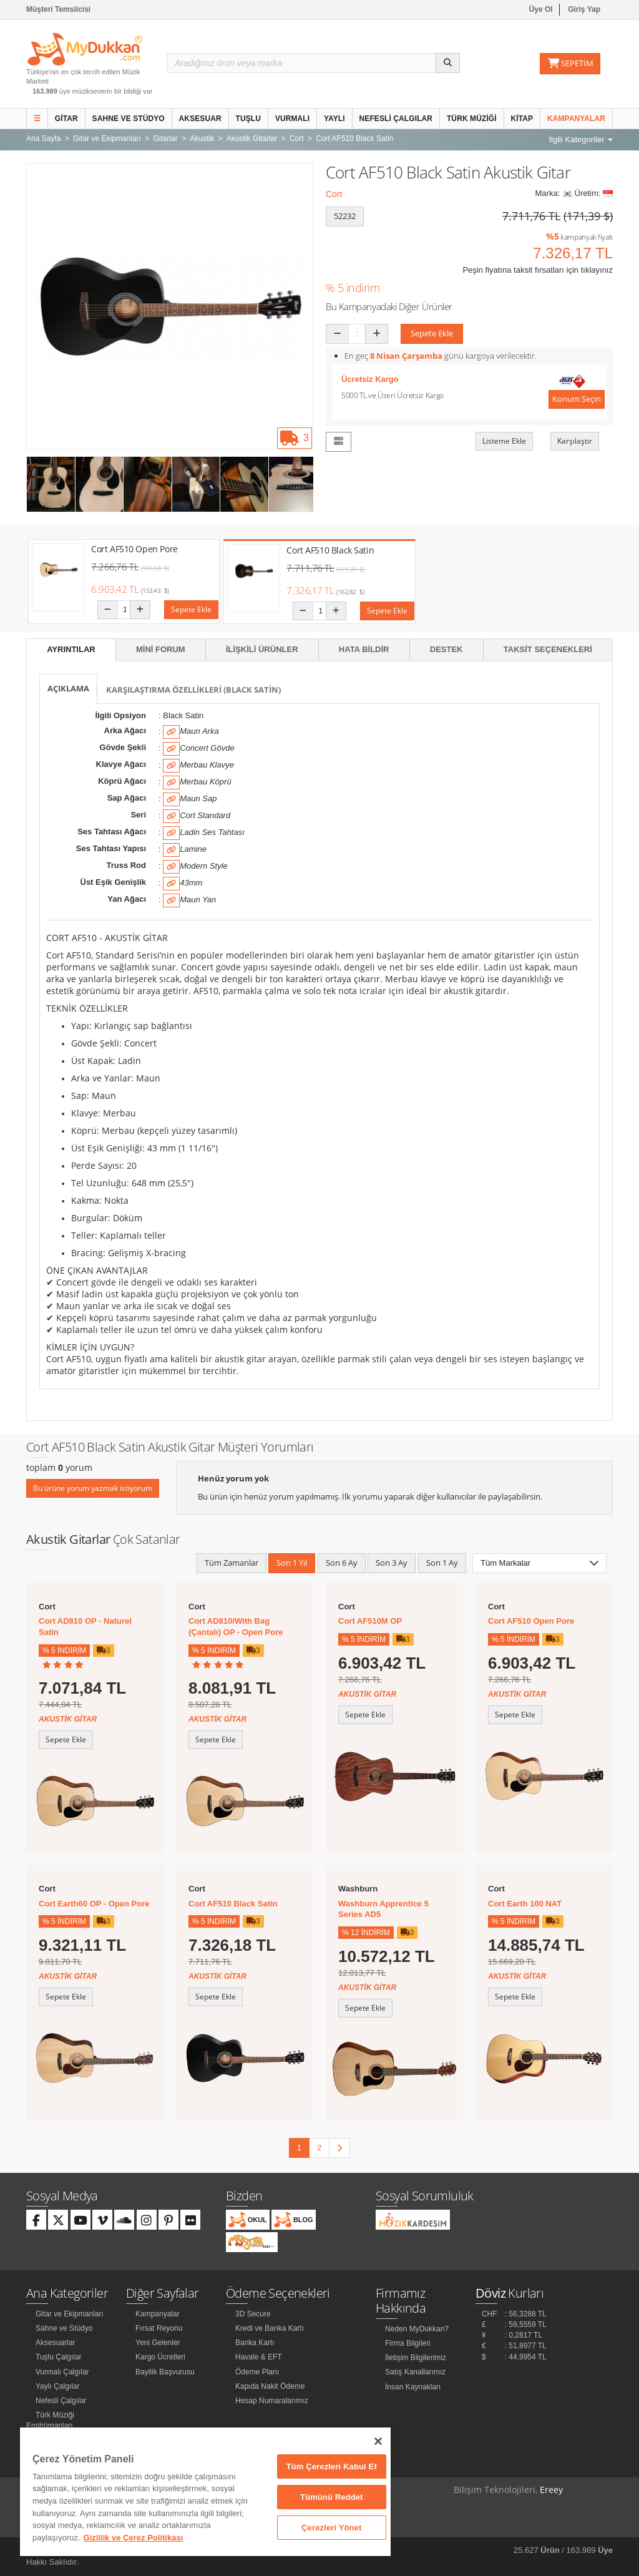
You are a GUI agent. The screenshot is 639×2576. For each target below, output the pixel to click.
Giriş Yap (584, 9)
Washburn (358, 1888)
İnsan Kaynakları (413, 2387)
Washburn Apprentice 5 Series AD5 (383, 1909)
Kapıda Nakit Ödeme (270, 2386)
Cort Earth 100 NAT (525, 1903)
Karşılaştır (574, 441)
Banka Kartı (255, 2342)
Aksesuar (200, 118)
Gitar (66, 118)
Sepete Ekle (432, 333)
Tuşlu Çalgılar (59, 2357)
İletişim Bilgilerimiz (415, 2357)
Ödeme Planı (257, 2372)
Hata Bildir (364, 649)
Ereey (551, 2490)
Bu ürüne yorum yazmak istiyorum (92, 1488)
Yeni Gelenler (157, 2342)
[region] (205, 2491)
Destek (446, 649)
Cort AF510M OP (370, 1621)
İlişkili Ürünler (262, 649)
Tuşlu (248, 118)
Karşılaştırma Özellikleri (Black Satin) (193, 689)
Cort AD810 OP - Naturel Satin (85, 1626)
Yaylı (334, 118)
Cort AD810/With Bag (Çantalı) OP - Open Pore (235, 1626)
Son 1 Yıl (291, 1562)
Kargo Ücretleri (160, 2357)
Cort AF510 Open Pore (134, 549)
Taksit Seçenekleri (548, 649)
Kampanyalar (576, 118)
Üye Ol (541, 9)
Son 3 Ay (391, 1562)
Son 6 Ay (342, 1562)
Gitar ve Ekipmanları (70, 2314)
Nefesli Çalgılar (396, 118)
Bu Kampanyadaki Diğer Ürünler (389, 306)
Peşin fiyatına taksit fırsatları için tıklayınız (537, 270)
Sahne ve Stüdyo (128, 118)
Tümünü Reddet (331, 2497)
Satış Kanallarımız (415, 2372)
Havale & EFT (258, 2357)
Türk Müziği (472, 118)
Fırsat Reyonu (158, 2328)
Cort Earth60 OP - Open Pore (94, 1903)
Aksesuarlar (55, 2342)
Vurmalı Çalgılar (62, 2372)
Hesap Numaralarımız (271, 2400)
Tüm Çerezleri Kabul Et (331, 2466)
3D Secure (253, 2314)
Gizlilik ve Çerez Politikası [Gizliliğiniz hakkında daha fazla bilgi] (133, 2537)
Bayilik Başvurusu (165, 2372)
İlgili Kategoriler (581, 139)
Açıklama (68, 688)
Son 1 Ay (442, 1562)
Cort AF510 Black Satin (330, 550)
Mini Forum (160, 649)
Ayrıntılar (71, 649)
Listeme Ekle (504, 441)
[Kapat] (378, 2441)
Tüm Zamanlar (231, 1562)
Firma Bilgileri (408, 2343)
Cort (334, 194)
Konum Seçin (576, 398)
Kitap (522, 118)
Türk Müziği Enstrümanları (50, 2420)
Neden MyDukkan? (417, 2329)
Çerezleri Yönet (331, 2527)
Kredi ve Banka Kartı (269, 2328)
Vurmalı (292, 118)
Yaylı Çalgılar (57, 2386)
